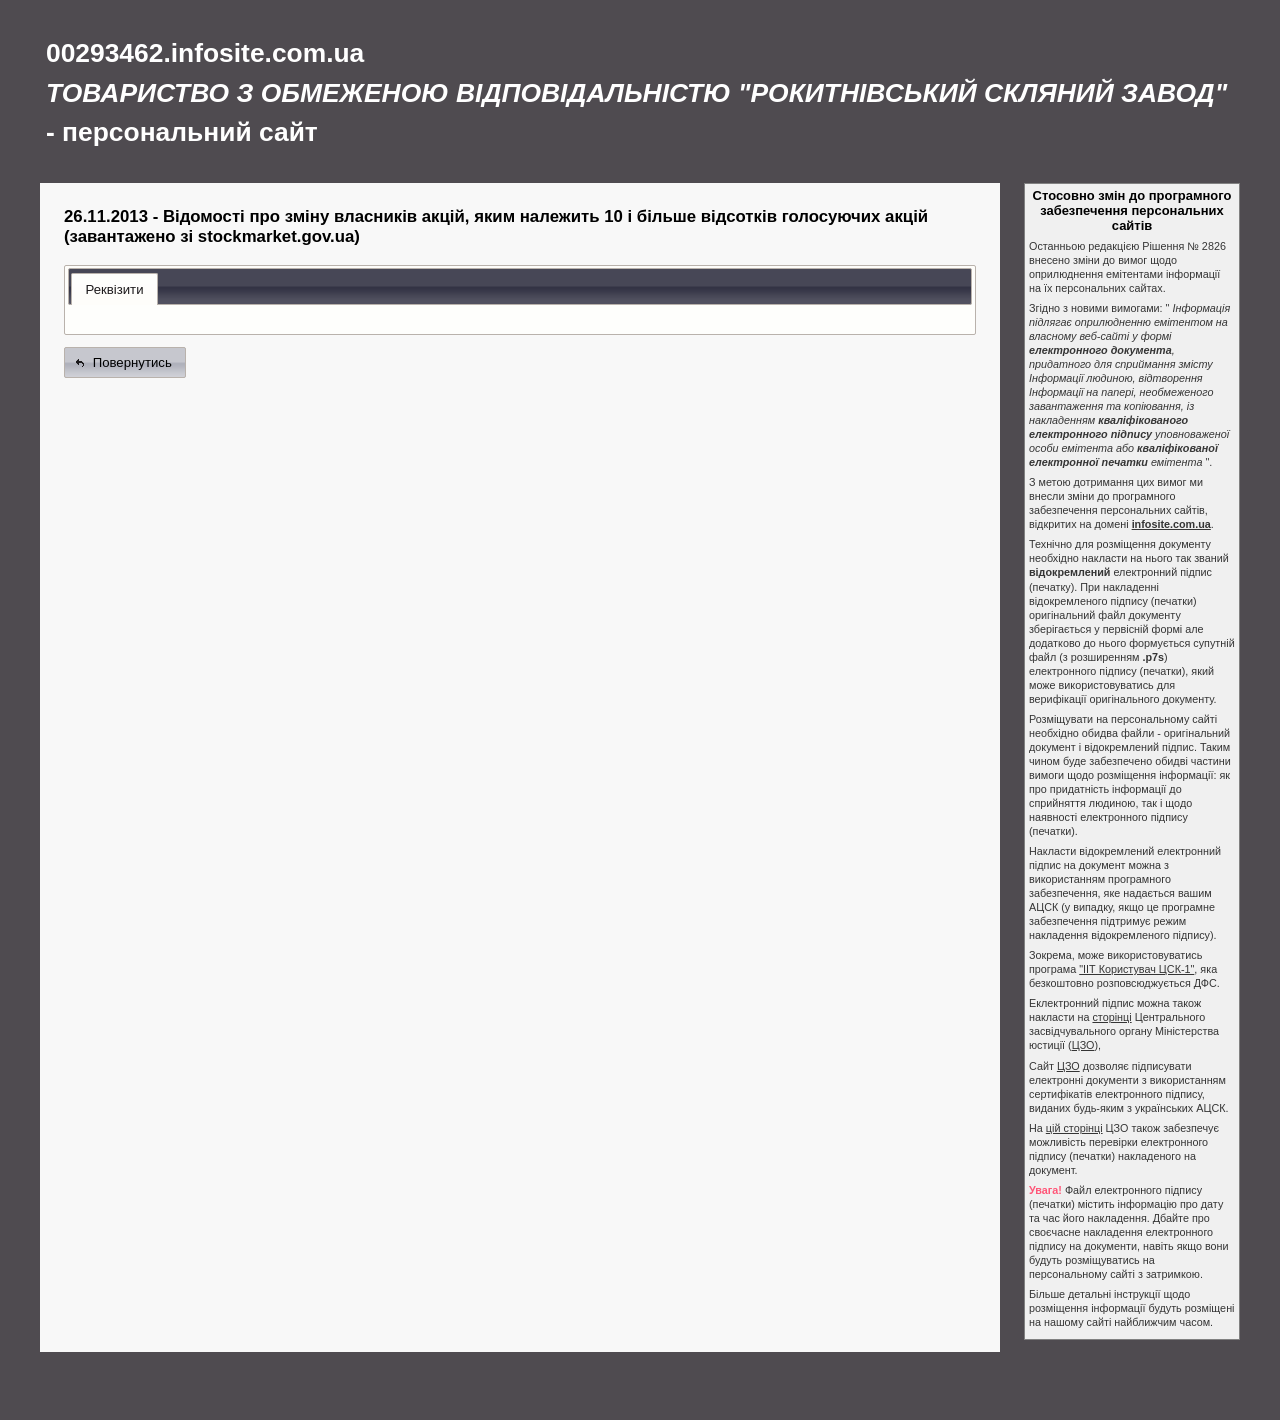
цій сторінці (1074, 1128)
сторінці (1111, 1017)
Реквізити (114, 289)
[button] (125, 362)
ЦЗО (1083, 1045)
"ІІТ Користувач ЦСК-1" (1136, 969)
